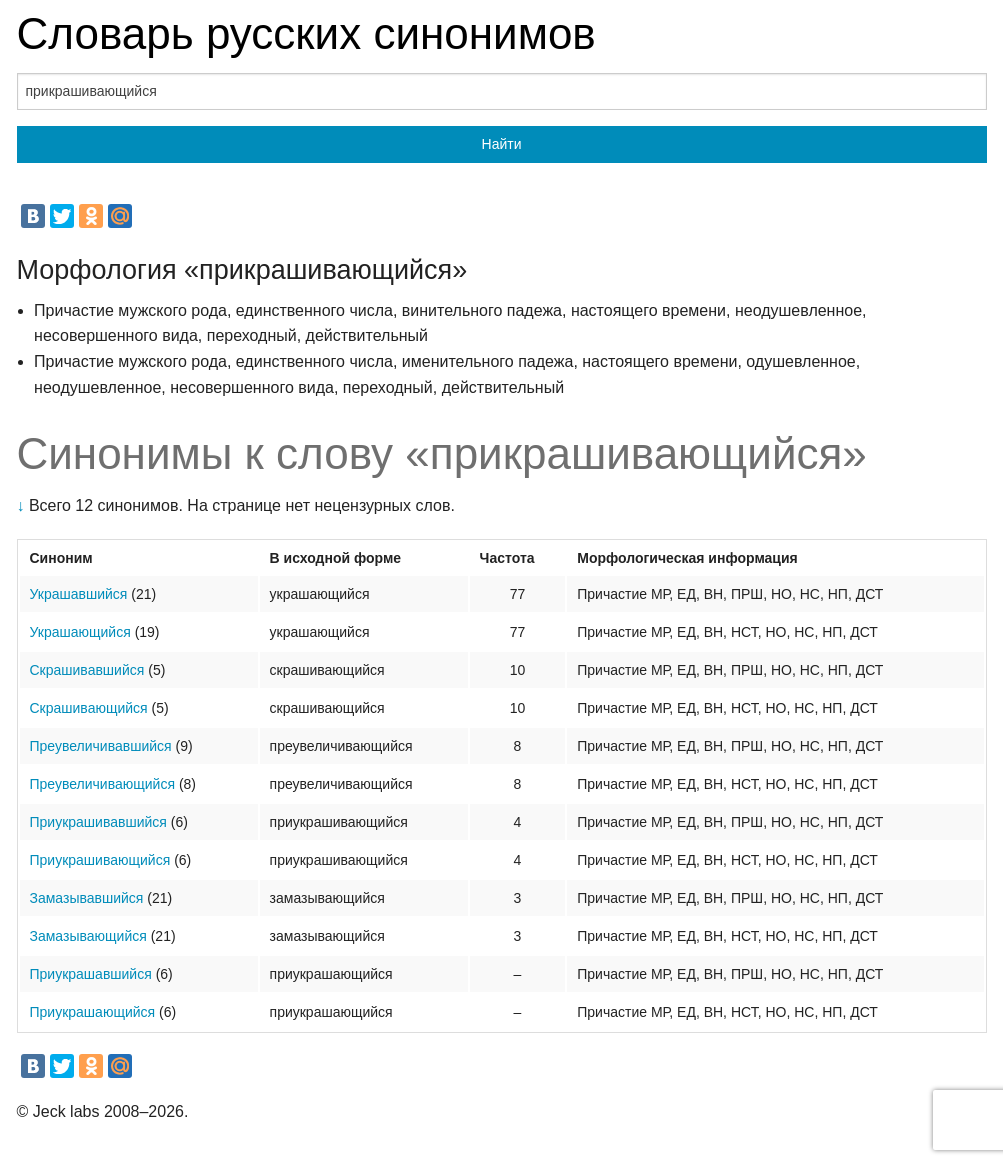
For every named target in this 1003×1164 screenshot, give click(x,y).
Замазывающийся (88, 936)
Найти (502, 144)
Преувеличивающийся (103, 784)
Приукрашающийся (93, 1012)
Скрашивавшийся (87, 670)
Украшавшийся (79, 594)
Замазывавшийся (87, 898)
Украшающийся (80, 632)
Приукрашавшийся (91, 974)
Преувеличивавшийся (101, 746)
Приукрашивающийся (100, 860)
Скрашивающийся (89, 708)
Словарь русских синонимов (306, 33)
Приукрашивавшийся (98, 822)
